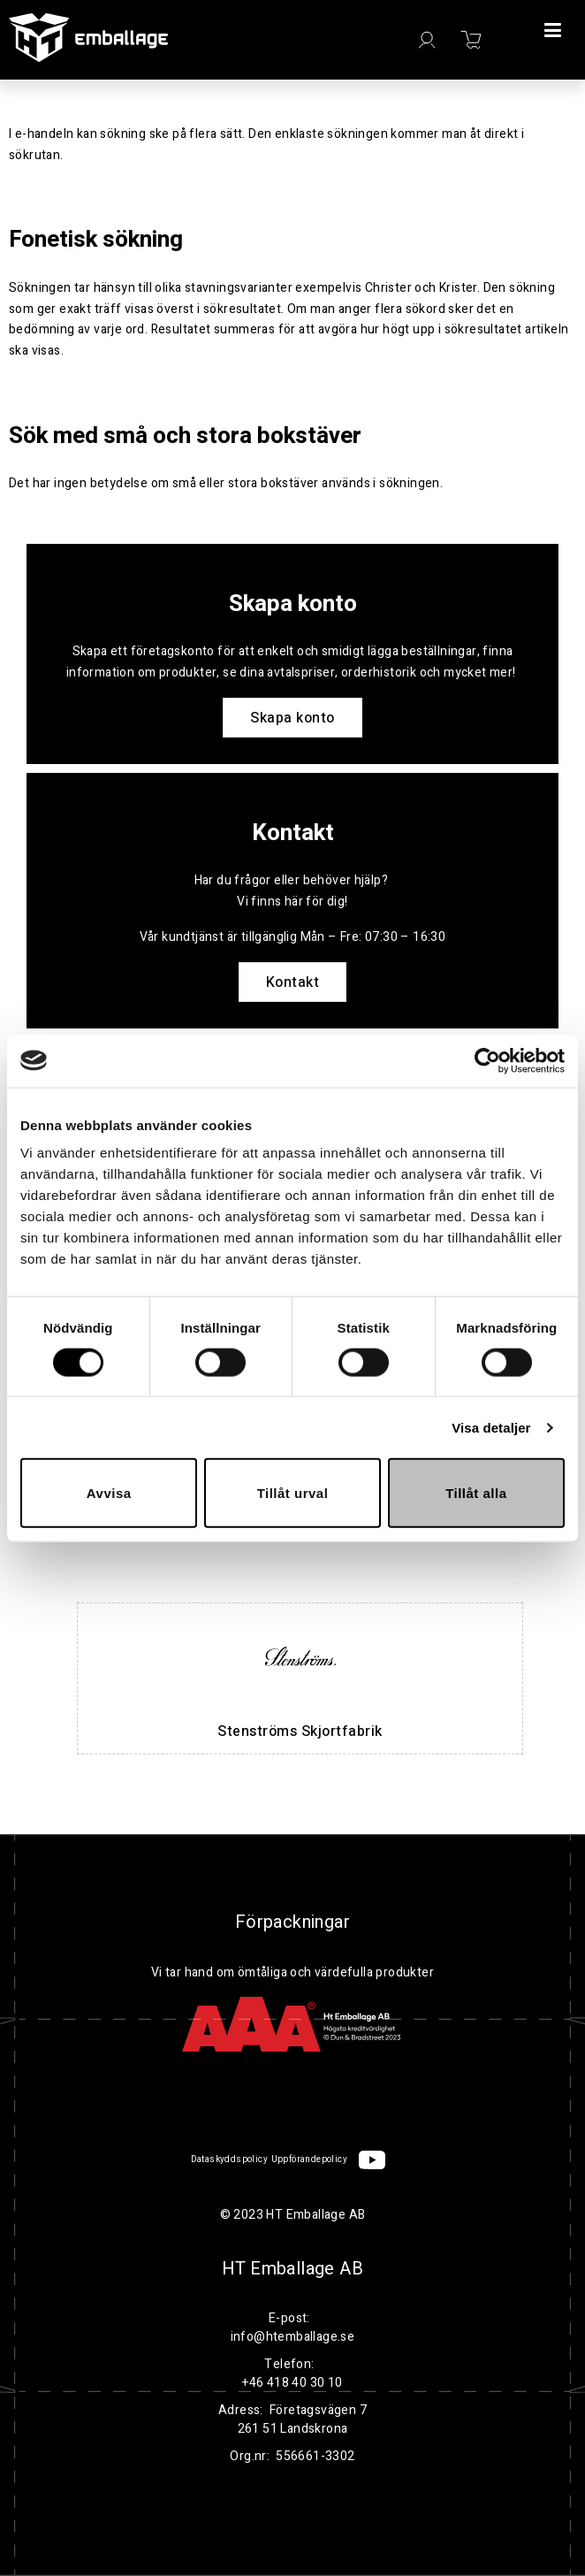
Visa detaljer (491, 1426)
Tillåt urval (293, 1493)
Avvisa (109, 1493)
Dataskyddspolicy (229, 2159)
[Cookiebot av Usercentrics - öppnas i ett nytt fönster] (487, 1060)
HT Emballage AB (292, 2269)
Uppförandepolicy (309, 2159)
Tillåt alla (475, 1493)
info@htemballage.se (293, 2337)
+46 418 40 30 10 (292, 2382)
